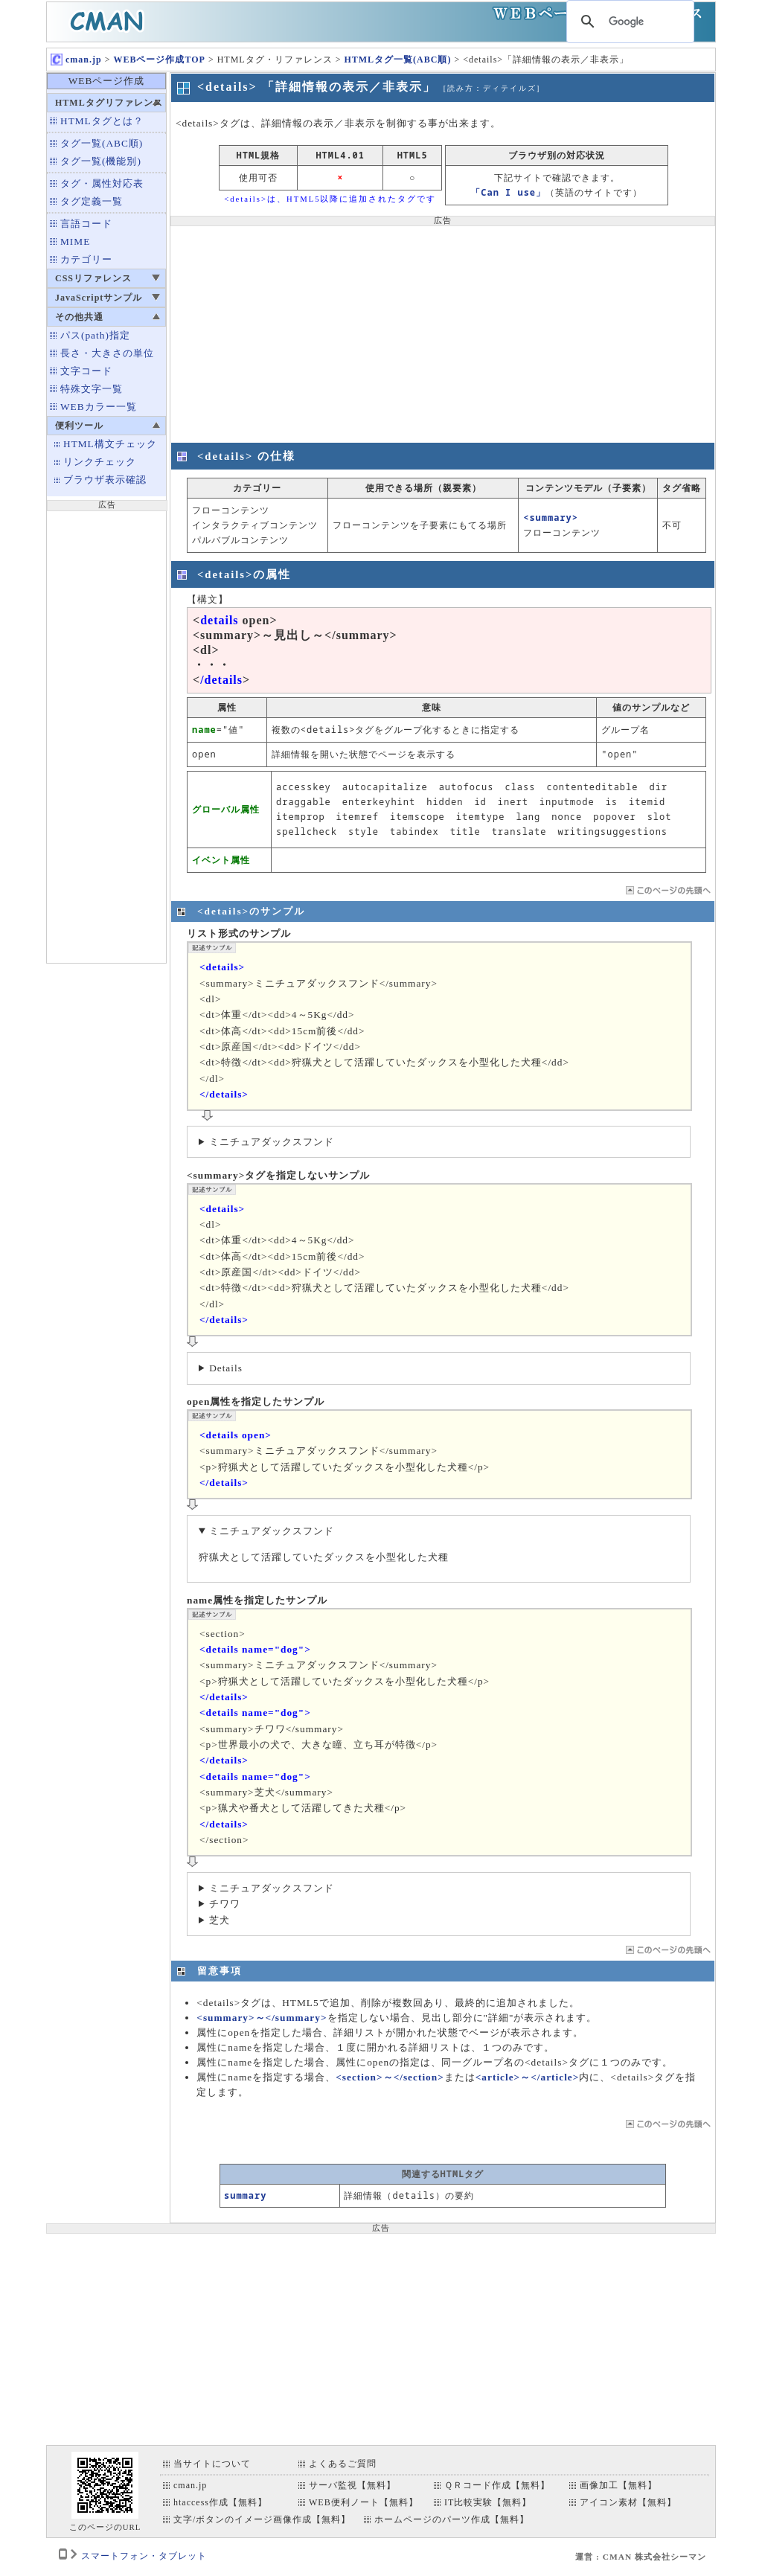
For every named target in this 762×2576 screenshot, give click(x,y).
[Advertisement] (106, 735)
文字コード (86, 371)
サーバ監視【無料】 (352, 2485)
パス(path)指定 (95, 335)
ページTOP (667, 890)
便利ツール (79, 425)
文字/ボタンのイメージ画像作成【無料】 (261, 2519)
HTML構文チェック (110, 443)
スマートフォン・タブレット (144, 2556)
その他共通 (79, 317)
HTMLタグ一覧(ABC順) (397, 59)
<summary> (550, 517)
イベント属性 (221, 859)
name (204, 729)
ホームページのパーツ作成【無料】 (451, 2519)
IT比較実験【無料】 (487, 2502)
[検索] (628, 22)
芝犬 (219, 1920)
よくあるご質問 (343, 2463)
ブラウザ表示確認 (105, 479)
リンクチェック (99, 461)
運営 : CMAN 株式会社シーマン (640, 2556)
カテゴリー (86, 259)
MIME (75, 241)
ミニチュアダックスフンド (271, 1141)
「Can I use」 (508, 192)
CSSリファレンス (93, 278)
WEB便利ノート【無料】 (363, 2502)
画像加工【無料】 (618, 2485)
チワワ (224, 1903)
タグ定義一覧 (91, 201)
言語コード (86, 223)
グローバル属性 (226, 809)
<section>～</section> (390, 2077)
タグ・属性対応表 (102, 183)
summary (245, 2195)
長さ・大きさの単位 (107, 353)
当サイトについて (212, 2463)
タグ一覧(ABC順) (101, 143)
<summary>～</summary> (261, 2017)
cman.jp (76, 59)
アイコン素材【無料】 (628, 2502)
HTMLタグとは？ (102, 120)
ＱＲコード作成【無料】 (497, 2485)
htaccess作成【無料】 (220, 2502)
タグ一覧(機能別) (100, 161)
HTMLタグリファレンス (109, 102)
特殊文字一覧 (91, 388)
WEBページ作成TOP (159, 59)
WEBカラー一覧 (98, 406)
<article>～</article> (528, 2077)
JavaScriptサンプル (98, 297)
